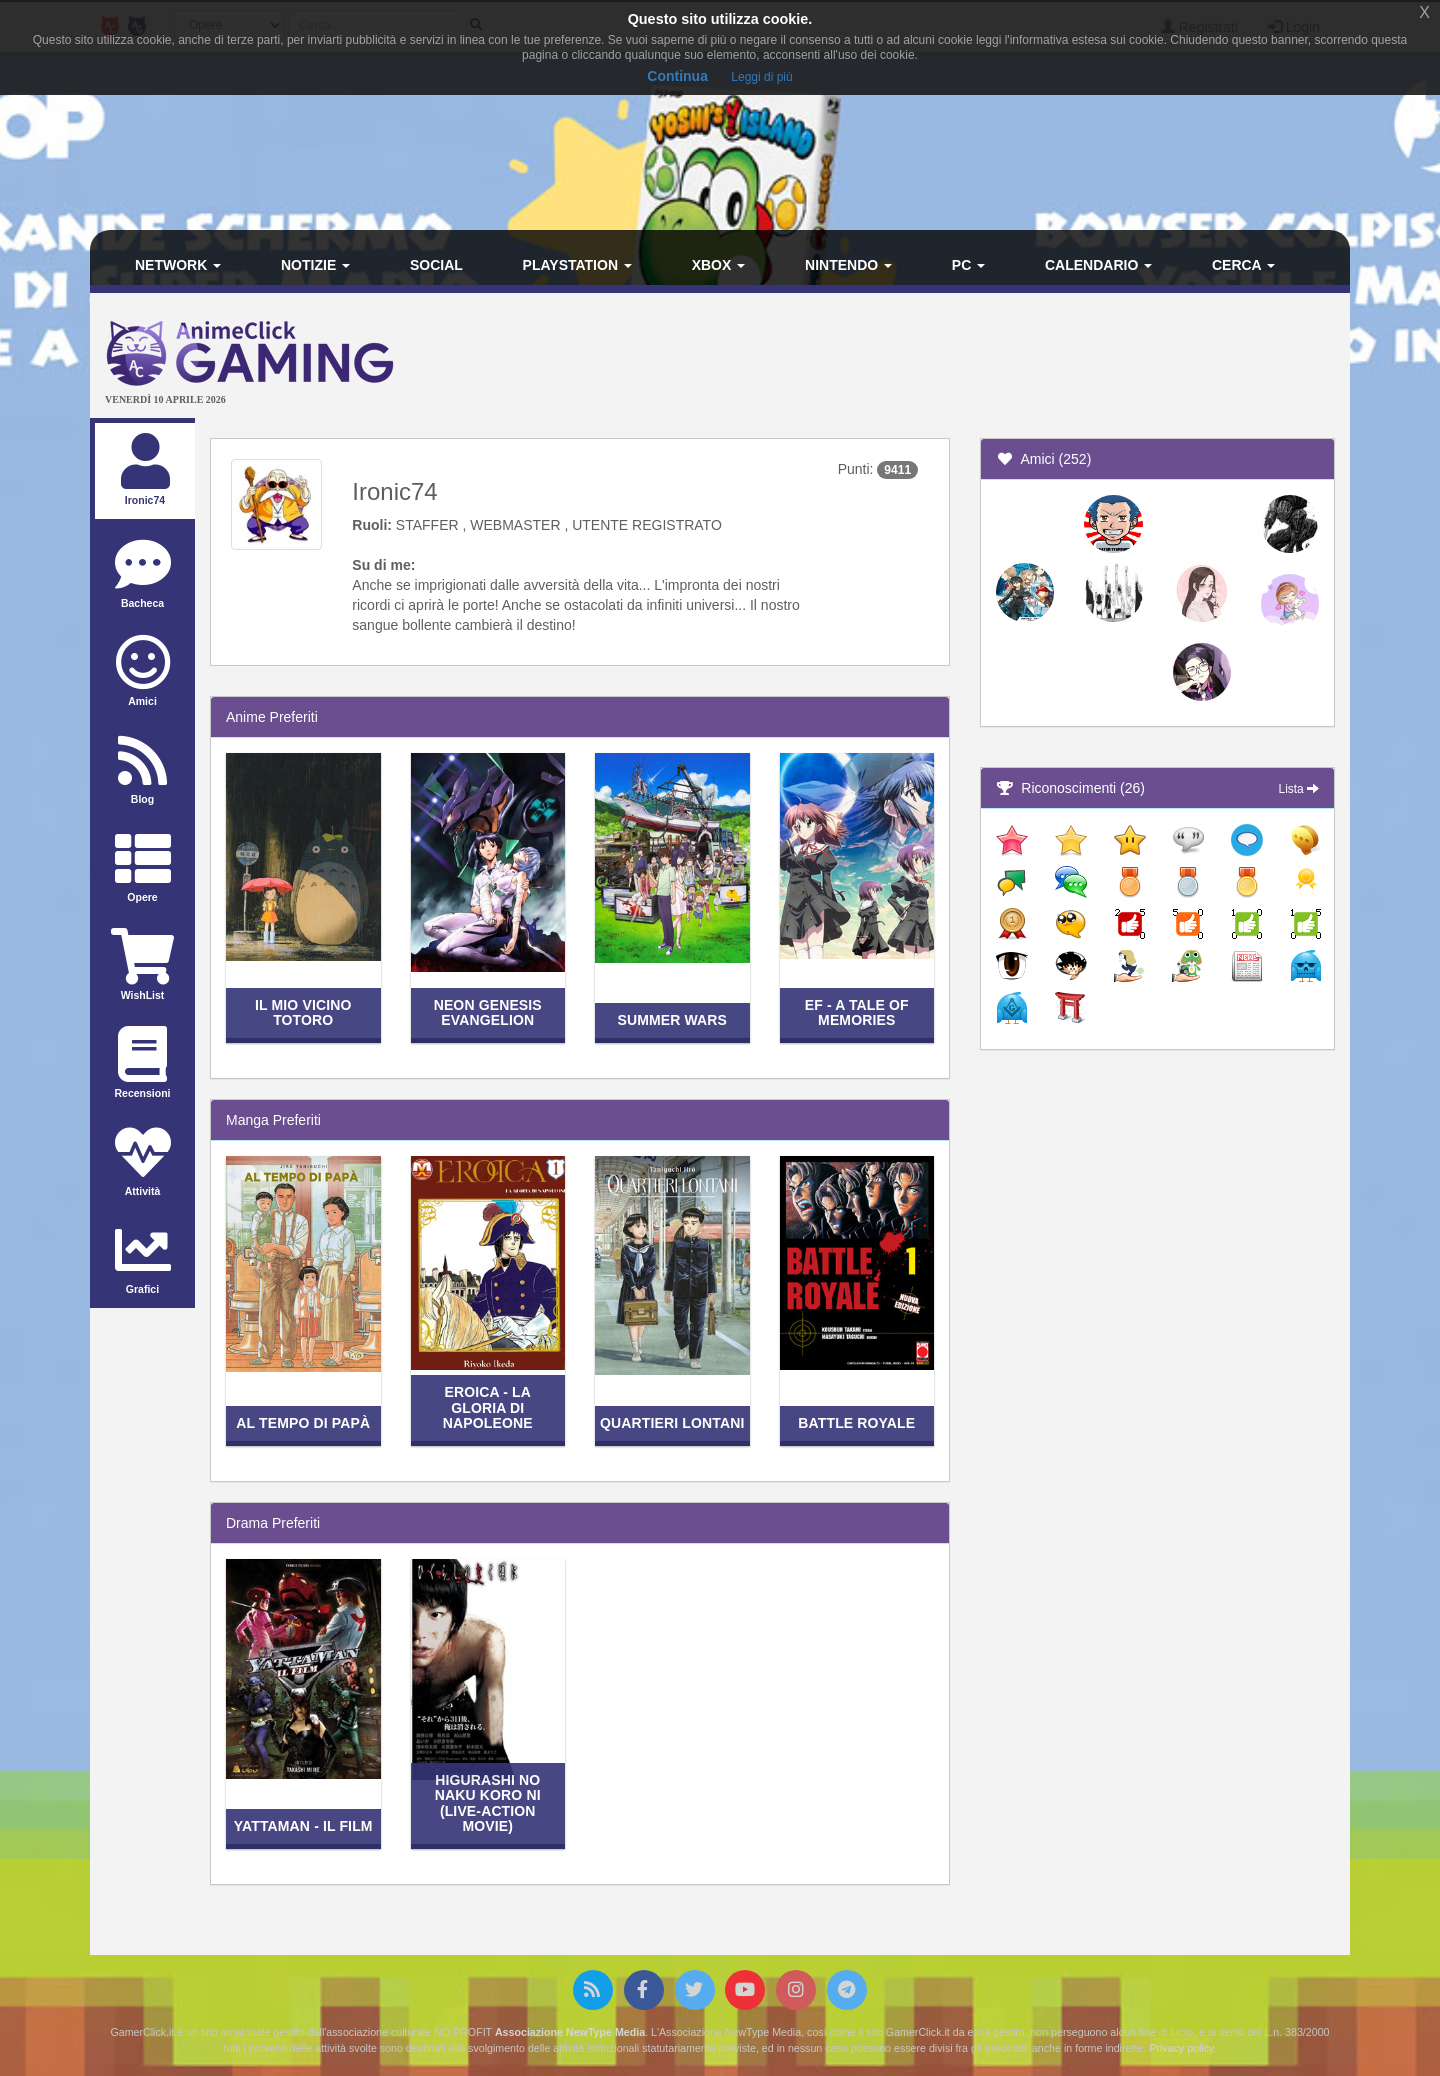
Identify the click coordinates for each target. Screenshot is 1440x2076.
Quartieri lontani (672, 1423)
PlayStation (577, 265)
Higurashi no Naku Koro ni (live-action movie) (488, 1803)
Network (178, 265)
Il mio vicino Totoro (303, 1012)
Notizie (315, 265)
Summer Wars (672, 1020)
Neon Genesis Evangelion (488, 1012)
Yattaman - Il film (303, 1826)
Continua (677, 76)
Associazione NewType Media (570, 2032)
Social (436, 265)
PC (968, 265)
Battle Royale (856, 1423)
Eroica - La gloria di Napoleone (488, 1407)
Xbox (719, 265)
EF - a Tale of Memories (857, 1012)
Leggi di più (761, 77)
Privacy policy (1181, 2048)
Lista (1299, 789)
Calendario (1098, 265)
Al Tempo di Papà (303, 1423)
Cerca (1243, 265)
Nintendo (848, 265)
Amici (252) (1043, 459)
